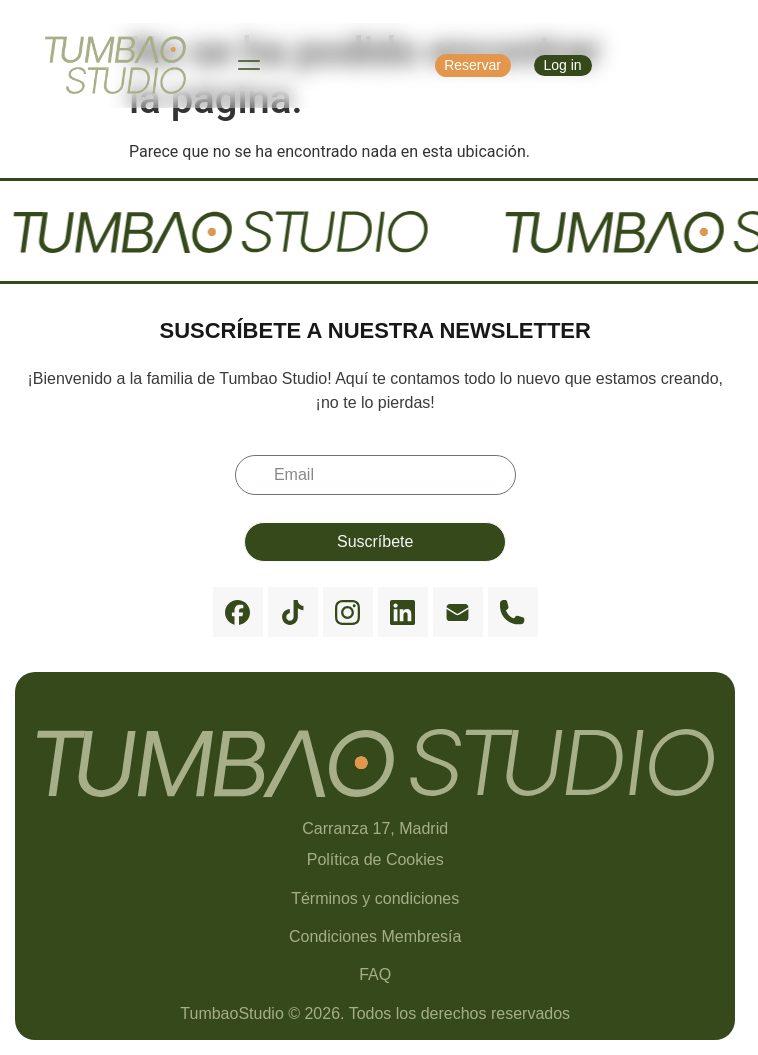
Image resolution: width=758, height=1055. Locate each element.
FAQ (375, 974)
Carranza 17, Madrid (375, 828)
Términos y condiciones (375, 898)
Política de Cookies (375, 859)
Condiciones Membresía (375, 936)
